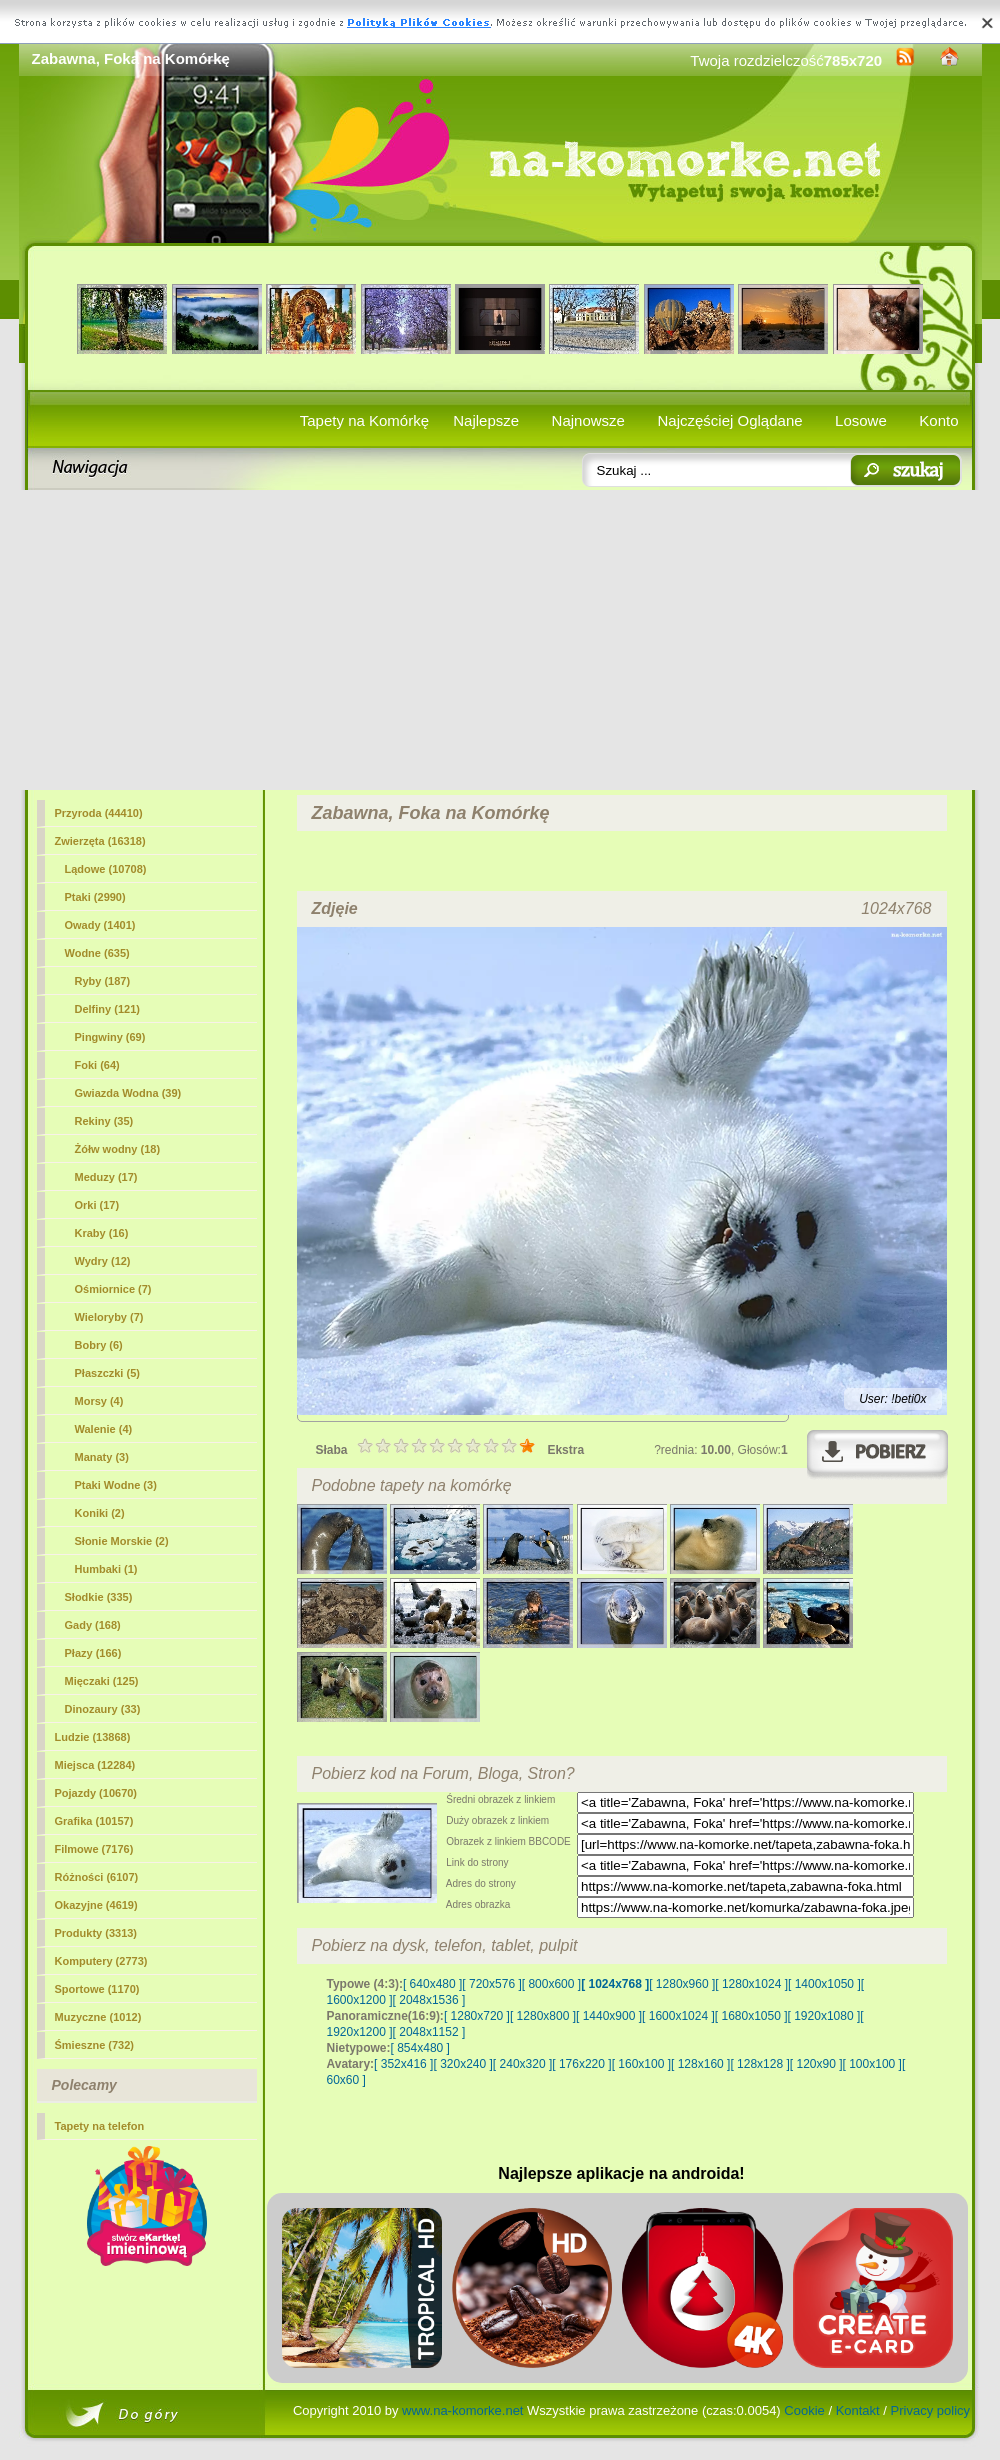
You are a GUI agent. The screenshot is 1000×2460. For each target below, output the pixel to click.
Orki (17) (97, 1205)
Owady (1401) (100, 925)
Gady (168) (93, 1625)
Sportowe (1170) (97, 1989)
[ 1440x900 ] (609, 2016)
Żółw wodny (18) (118, 1149)
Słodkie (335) (99, 1597)
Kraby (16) (102, 1233)
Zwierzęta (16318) (100, 841)
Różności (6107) (97, 1877)
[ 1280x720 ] (477, 2016)
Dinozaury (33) (103, 1709)
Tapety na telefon (100, 2126)
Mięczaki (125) (102, 1681)
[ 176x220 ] (581, 2064)
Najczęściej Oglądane (729, 420)
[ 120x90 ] (816, 2064)
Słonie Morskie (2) (122, 1541)
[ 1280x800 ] (543, 2016)
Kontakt (858, 2410)
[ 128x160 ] (700, 2064)
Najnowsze (588, 420)
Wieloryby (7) (109, 1317)
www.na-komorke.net (462, 2410)
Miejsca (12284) (95, 1765)
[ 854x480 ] (420, 2048)
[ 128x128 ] (759, 2064)
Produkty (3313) (96, 1933)
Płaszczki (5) (107, 1373)
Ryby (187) (103, 981)
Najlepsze (486, 420)
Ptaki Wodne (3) (116, 1485)
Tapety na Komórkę (364, 420)
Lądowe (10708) (106, 869)
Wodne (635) (97, 953)
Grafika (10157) (94, 1821)
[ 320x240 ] (462, 2064)
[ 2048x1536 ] (429, 2000)
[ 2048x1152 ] (429, 2032)
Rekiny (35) (104, 1121)
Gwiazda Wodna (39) (128, 1093)
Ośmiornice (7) (113, 1289)
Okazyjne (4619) (96, 1905)
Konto (938, 420)
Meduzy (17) (106, 1177)
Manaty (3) (102, 1457)
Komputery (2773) (101, 1961)
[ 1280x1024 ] (751, 1984)
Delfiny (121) (107, 1009)
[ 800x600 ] (551, 1984)
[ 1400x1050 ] (824, 1984)
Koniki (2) (100, 1513)
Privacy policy (930, 2410)
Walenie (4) (104, 1429)
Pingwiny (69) (110, 1037)
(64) (97, 1065)
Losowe (861, 420)
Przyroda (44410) (99, 813)
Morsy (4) (99, 1401)
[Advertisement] (500, 640)
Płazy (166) (93, 1653)
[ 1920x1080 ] (824, 2016)
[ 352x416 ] (403, 2064)
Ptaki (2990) (95, 897)
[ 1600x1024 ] (678, 2016)
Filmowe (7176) (94, 1849)
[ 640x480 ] (432, 1984)
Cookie (804, 2410)
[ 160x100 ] (641, 2064)
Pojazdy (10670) (96, 1793)
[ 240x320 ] (522, 2064)
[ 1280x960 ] (682, 1984)
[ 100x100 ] (872, 2064)
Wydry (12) (103, 1261)
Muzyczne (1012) (98, 2017)
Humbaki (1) (106, 1569)
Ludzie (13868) (93, 1737)
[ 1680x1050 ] (751, 2016)
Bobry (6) (99, 1345)
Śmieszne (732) (94, 2045)
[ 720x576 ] (491, 1984)
